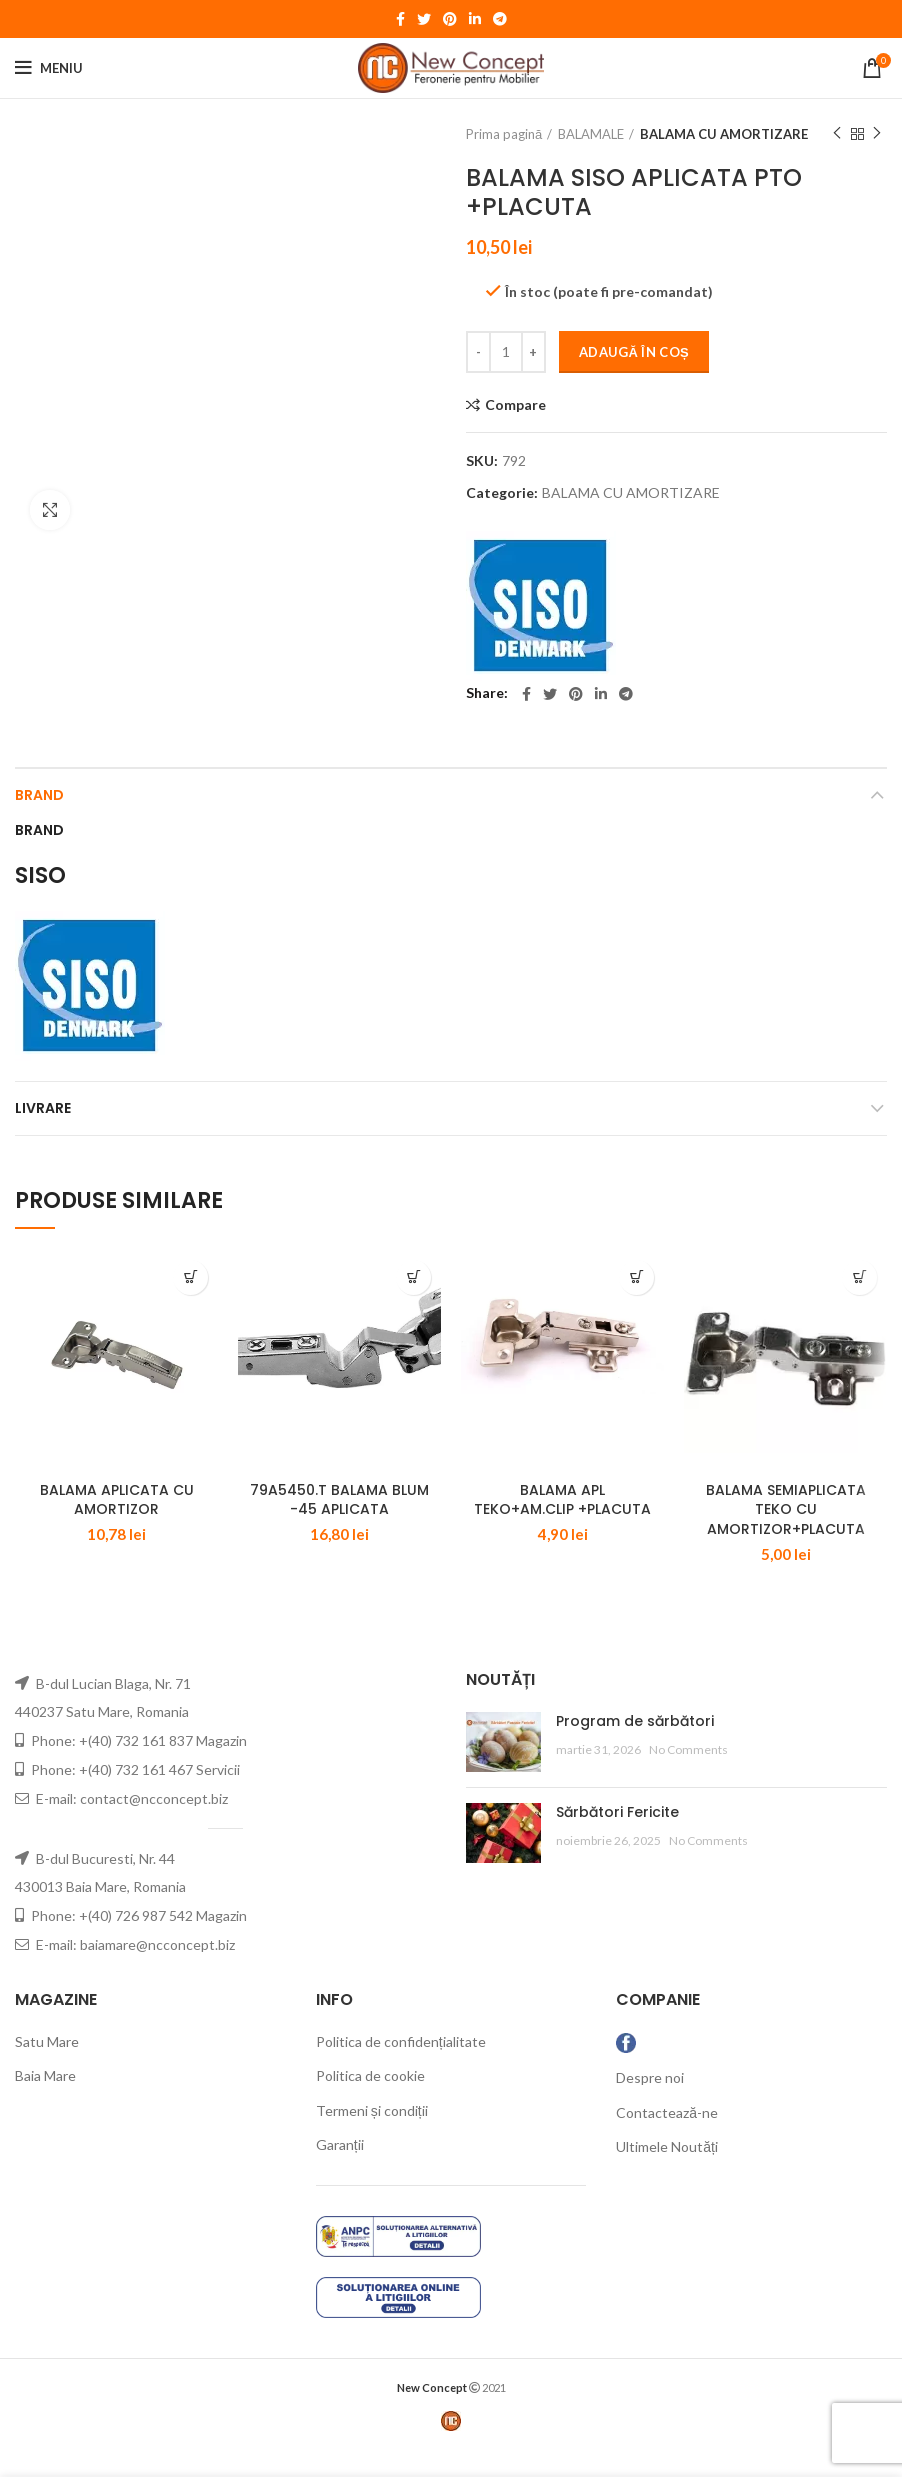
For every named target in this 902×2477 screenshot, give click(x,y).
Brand (39, 795)
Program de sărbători (635, 1747)
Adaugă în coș (634, 352)
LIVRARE (43, 1108)
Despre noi (650, 2104)
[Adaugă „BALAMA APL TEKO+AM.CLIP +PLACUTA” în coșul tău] (636, 1277)
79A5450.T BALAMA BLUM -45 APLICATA (339, 1527)
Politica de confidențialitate (401, 2067)
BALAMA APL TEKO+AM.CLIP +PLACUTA (562, 1527)
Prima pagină (504, 134)
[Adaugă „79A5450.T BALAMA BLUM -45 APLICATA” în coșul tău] (413, 1277)
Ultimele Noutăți (667, 2173)
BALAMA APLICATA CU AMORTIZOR (117, 1527)
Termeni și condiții (372, 2136)
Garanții (340, 2171)
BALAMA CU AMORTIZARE (724, 134)
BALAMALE (591, 134)
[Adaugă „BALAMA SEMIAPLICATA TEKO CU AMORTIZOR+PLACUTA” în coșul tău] (859, 1277)
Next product (877, 133)
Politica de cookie (370, 2102)
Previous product (837, 133)
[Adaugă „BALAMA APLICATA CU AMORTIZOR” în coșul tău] (190, 1277)
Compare (515, 405)
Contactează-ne (667, 2138)
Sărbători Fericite (617, 1838)
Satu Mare (47, 2067)
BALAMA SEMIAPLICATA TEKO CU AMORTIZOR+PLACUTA (786, 1536)
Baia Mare (45, 2102)
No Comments (688, 1776)
